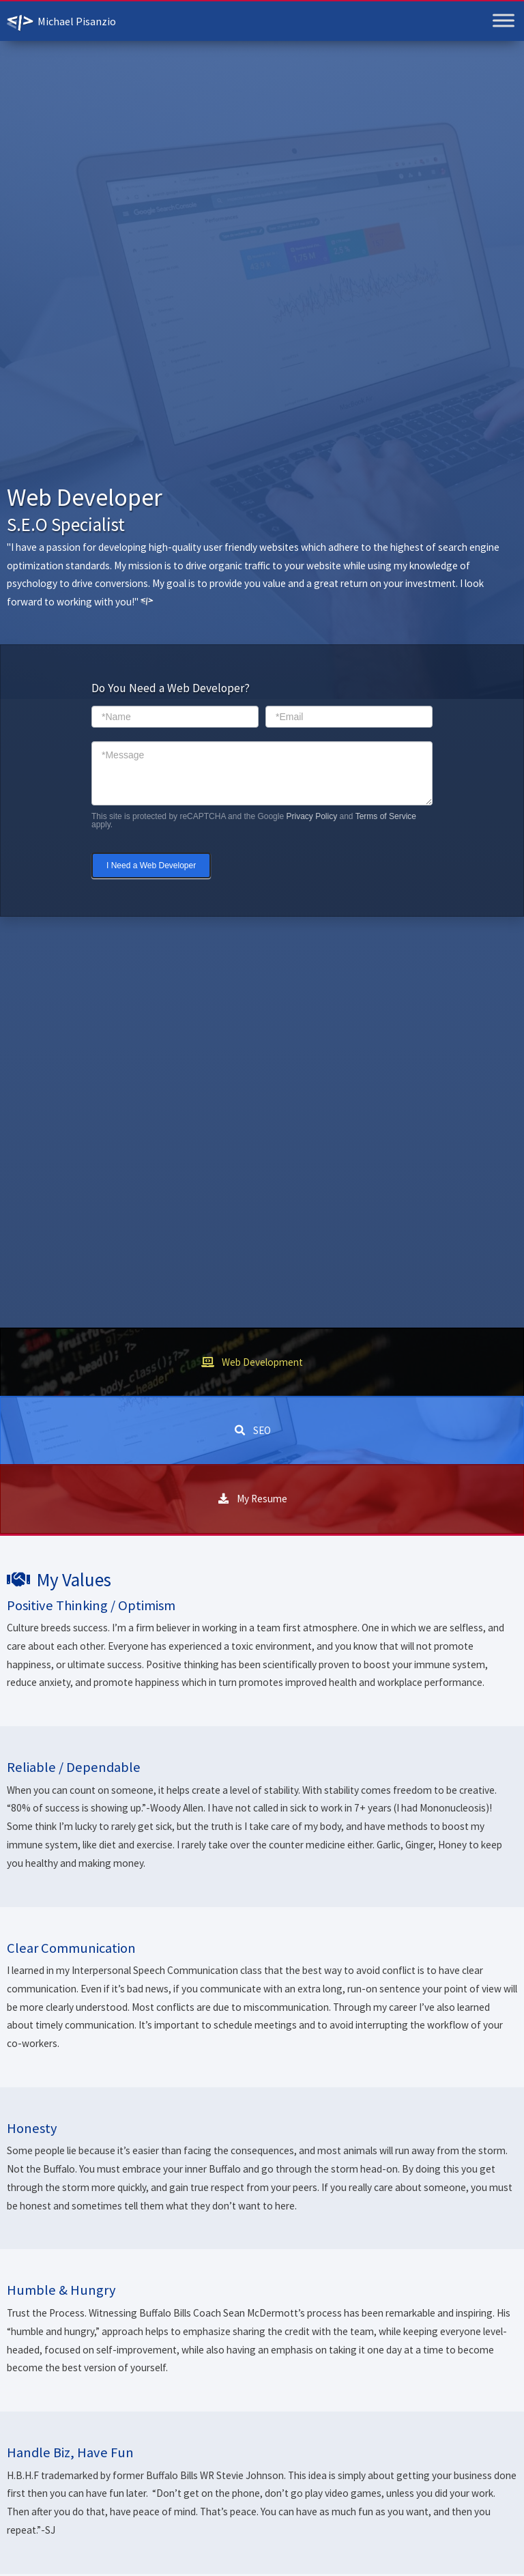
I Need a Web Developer (151, 865)
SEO (262, 1430)
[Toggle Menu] (503, 20)
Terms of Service (385, 816)
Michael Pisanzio (77, 21)
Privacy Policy (311, 816)
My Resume (262, 1498)
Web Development (262, 1362)
